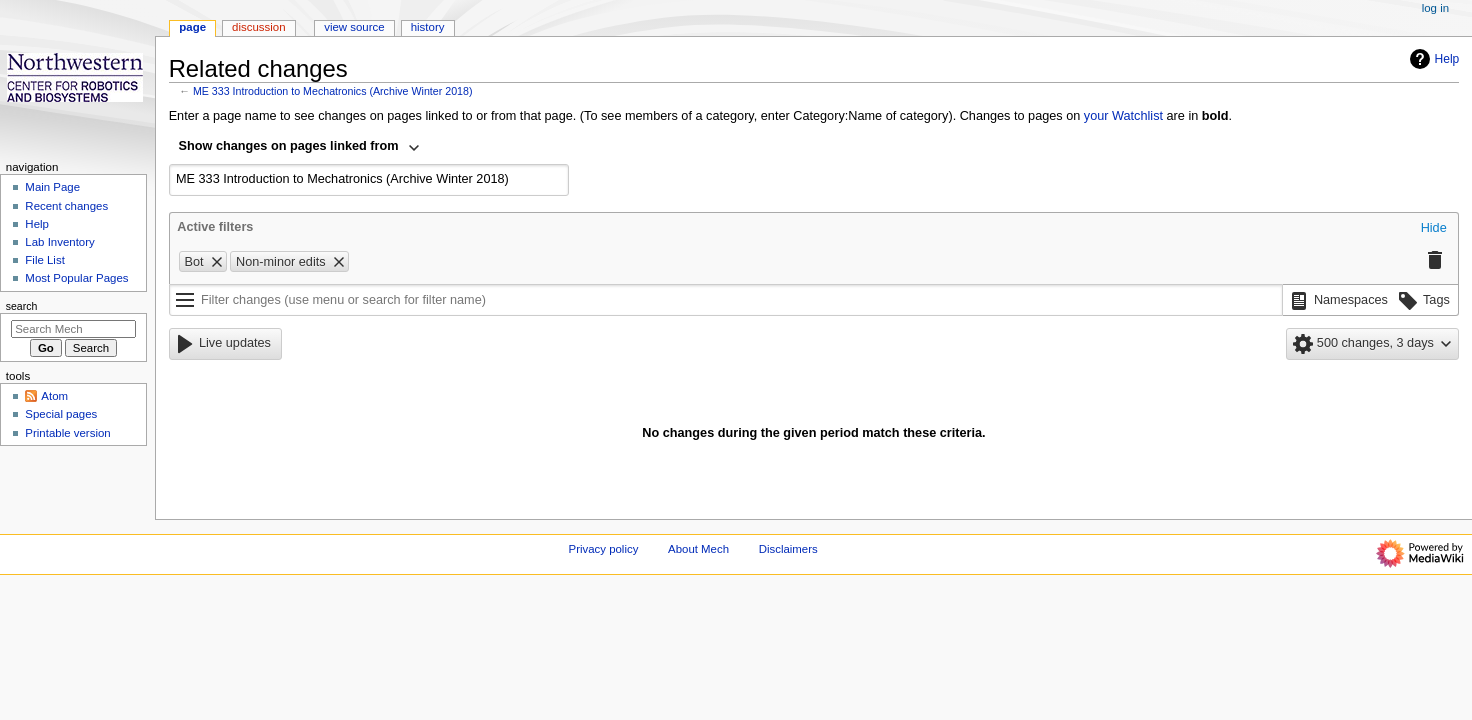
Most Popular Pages (76, 278)
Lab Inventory (59, 242)
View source (354, 27)
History (428, 27)
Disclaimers (788, 549)
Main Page (52, 187)
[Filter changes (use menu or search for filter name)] (726, 300)
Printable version (67, 433)
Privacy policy (604, 549)
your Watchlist (1123, 116)
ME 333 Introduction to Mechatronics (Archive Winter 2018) (333, 91)
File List (44, 260)
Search (22, 306)
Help (1432, 59)
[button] (1434, 229)
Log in (1435, 8)
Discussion (258, 27)
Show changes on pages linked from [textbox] (289, 146)
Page (192, 27)
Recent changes (66, 206)
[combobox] (300, 148)
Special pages (61, 414)
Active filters (215, 227)
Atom (54, 396)
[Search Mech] (73, 329)
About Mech (698, 549)
